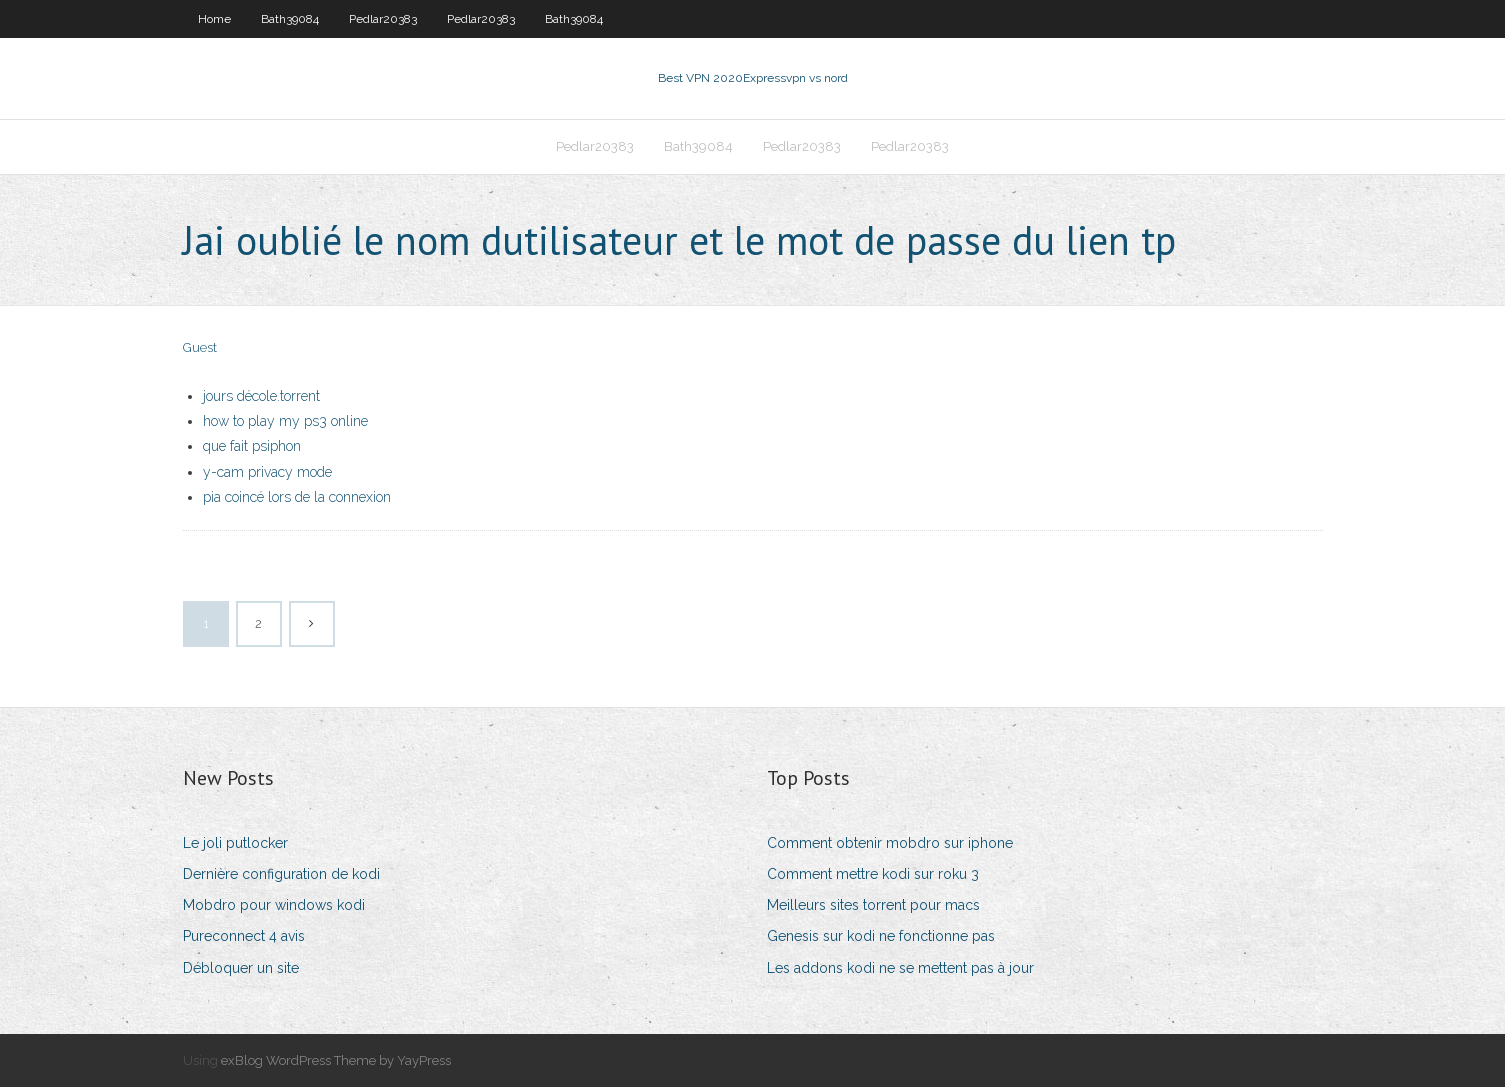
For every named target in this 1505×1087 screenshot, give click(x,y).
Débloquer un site (241, 968)
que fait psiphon (252, 446)
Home (214, 19)
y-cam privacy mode (267, 472)
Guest (200, 347)
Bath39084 (290, 19)
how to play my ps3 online (285, 421)
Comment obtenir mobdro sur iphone (890, 843)
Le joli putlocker (235, 843)
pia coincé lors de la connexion (297, 497)
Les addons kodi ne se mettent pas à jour (900, 968)
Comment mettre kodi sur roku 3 (873, 874)
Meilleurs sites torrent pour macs (873, 905)
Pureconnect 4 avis (244, 936)
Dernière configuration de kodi (281, 874)
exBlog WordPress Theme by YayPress (336, 1060)
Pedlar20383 (383, 19)
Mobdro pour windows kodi (274, 905)
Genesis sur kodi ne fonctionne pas (881, 936)
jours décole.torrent (261, 396)
